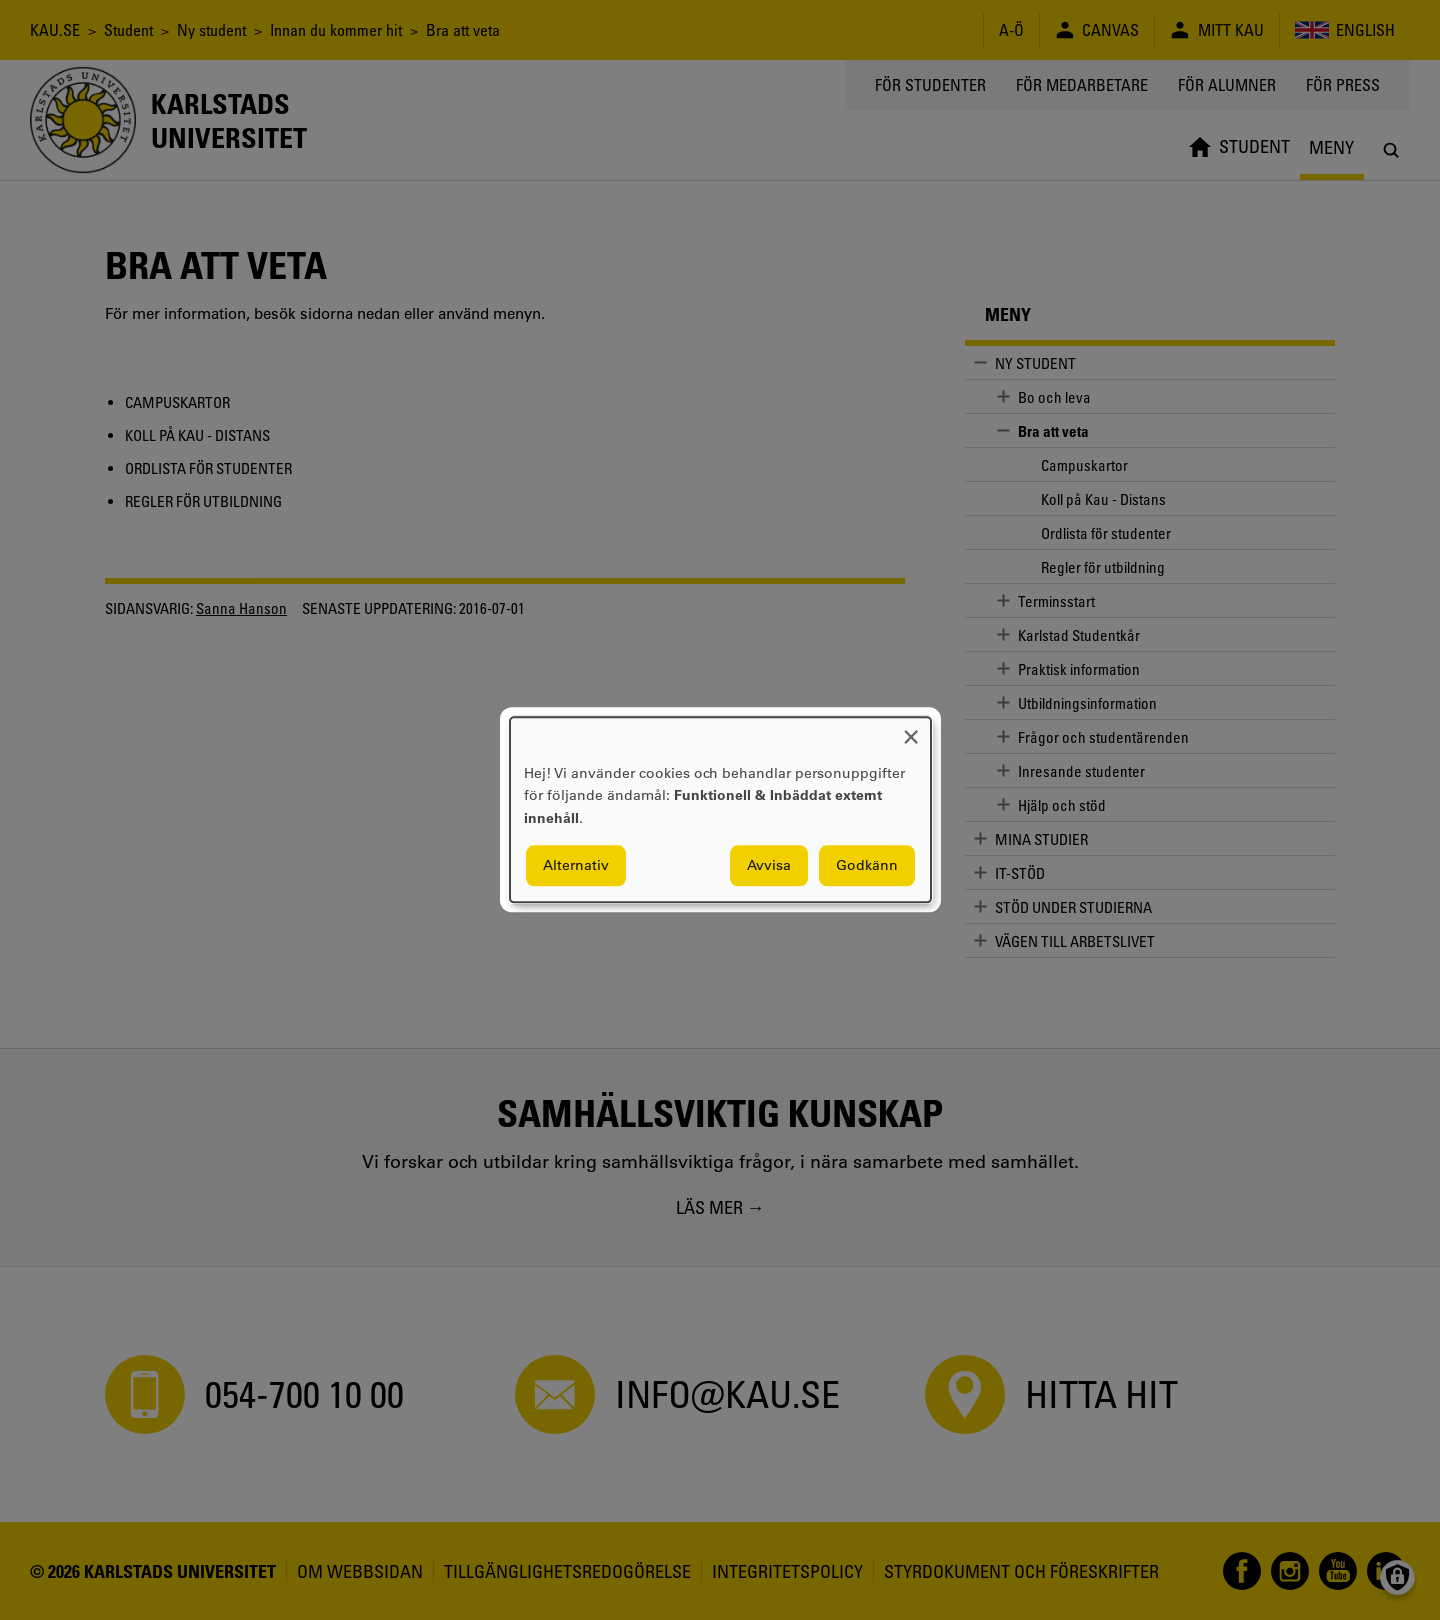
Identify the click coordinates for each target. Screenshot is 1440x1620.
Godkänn (867, 866)
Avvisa (769, 866)
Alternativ (576, 866)
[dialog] (720, 809)
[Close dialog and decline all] (911, 729)
